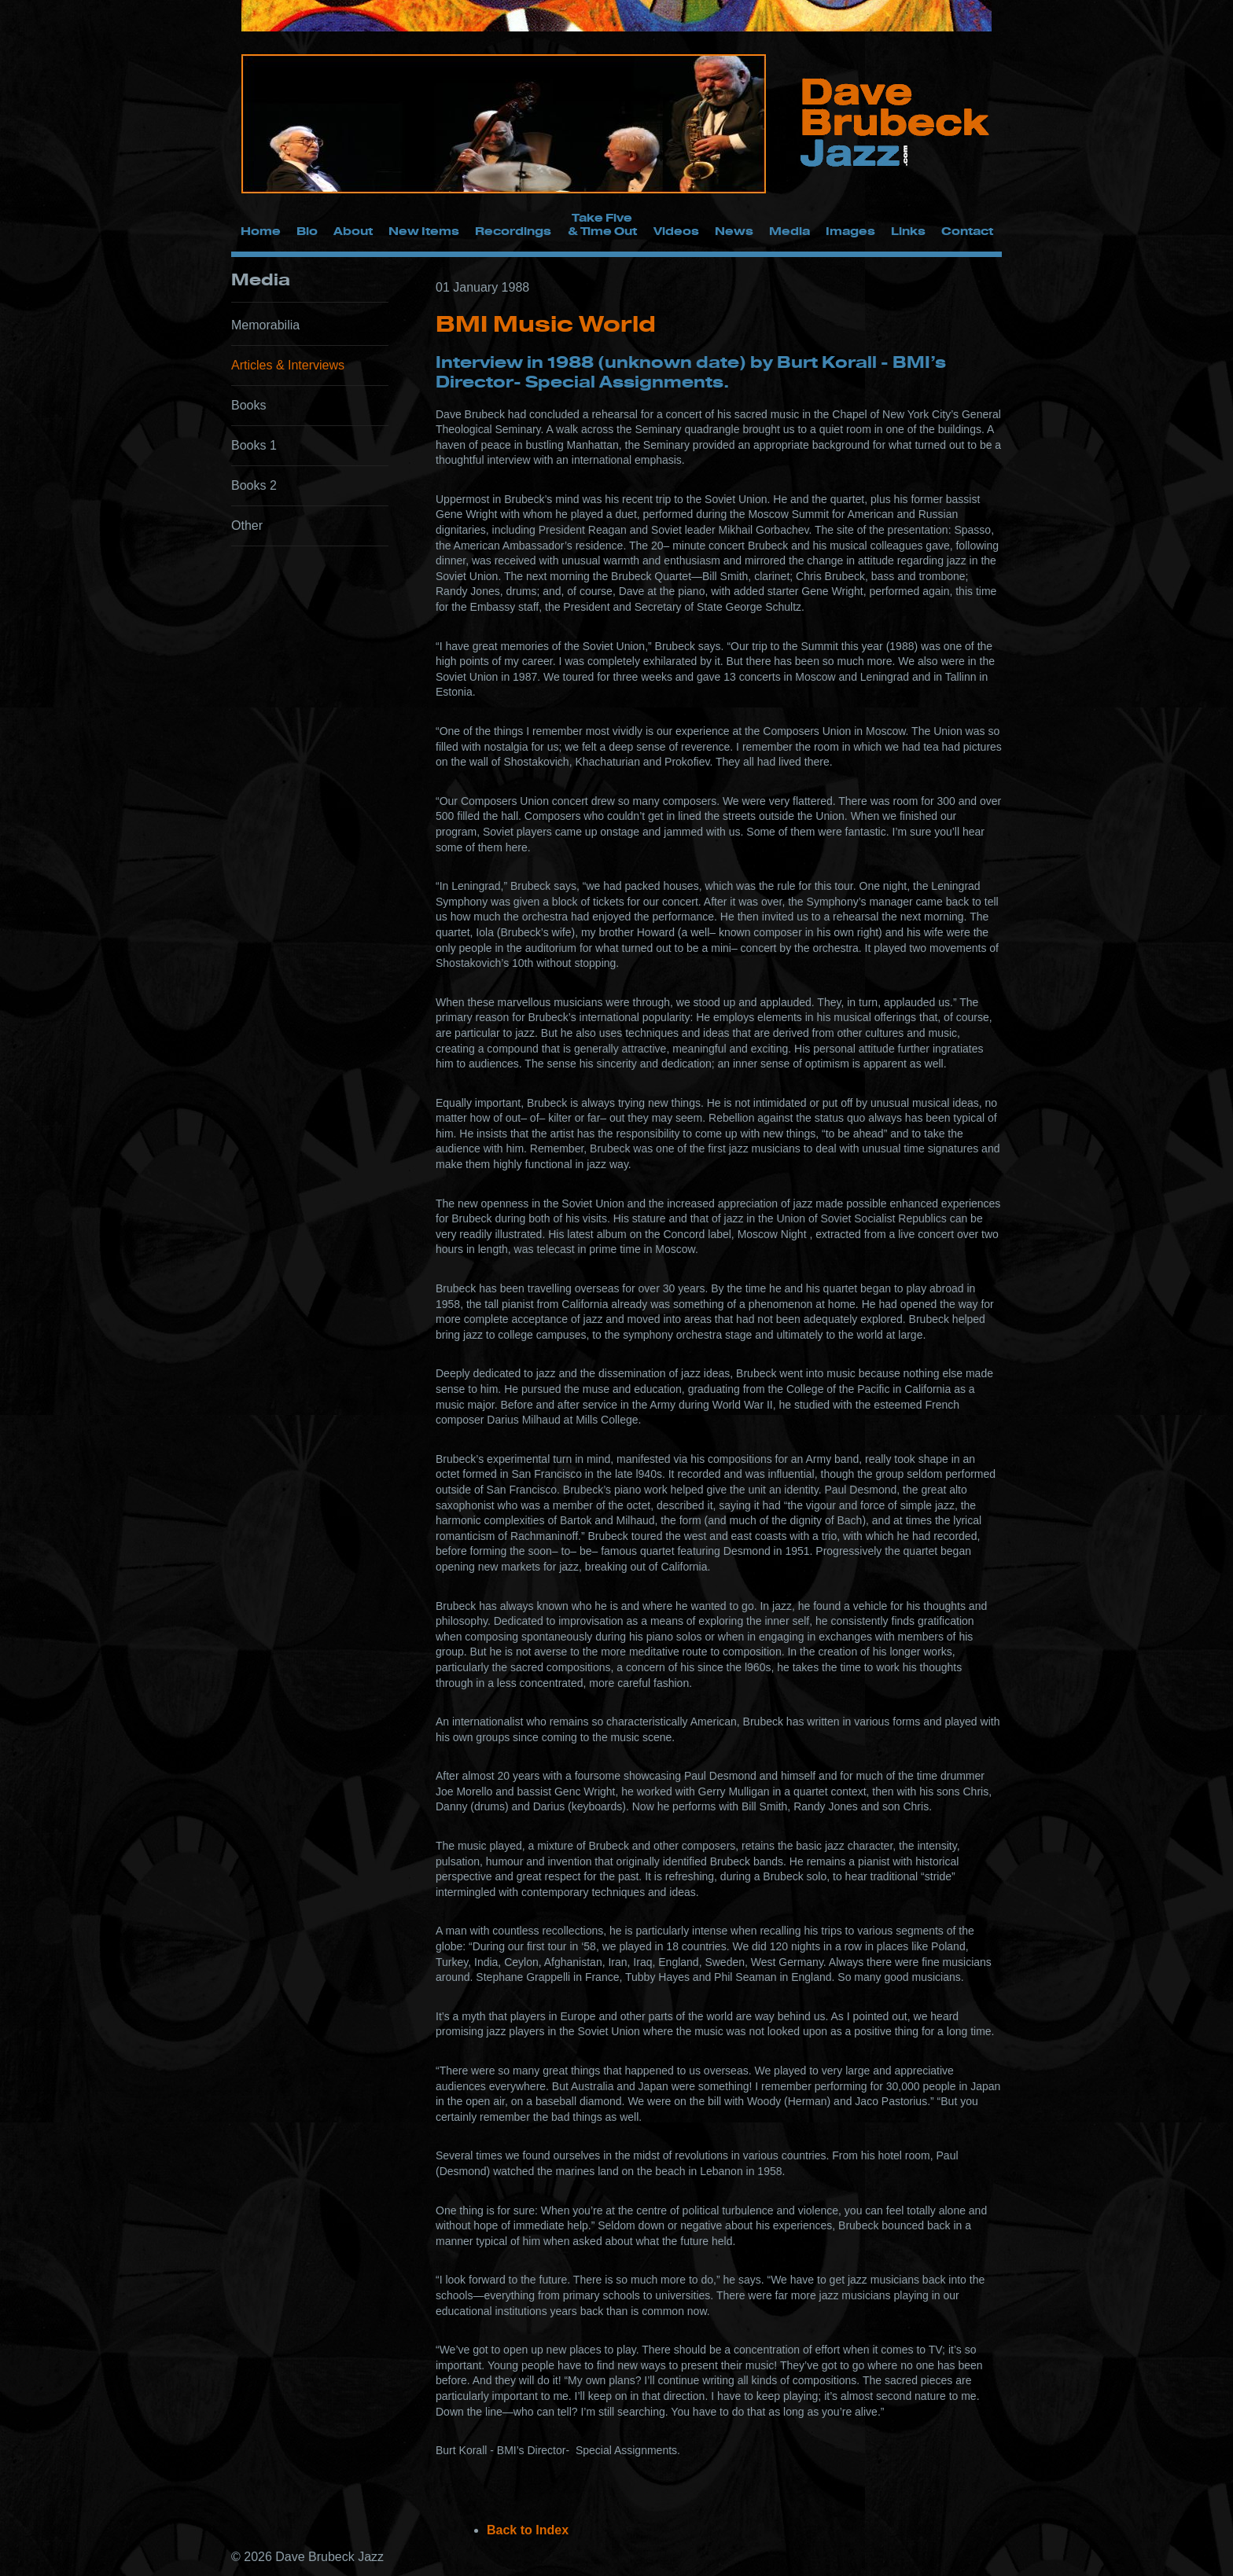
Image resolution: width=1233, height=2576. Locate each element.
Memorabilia (265, 325)
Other (247, 525)
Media (789, 230)
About (353, 230)
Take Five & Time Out (602, 224)
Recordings (513, 230)
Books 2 (254, 485)
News (734, 230)
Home (261, 230)
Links (908, 230)
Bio (307, 230)
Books (248, 405)
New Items (423, 230)
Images (850, 230)
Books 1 (254, 445)
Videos (676, 230)
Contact (967, 230)
